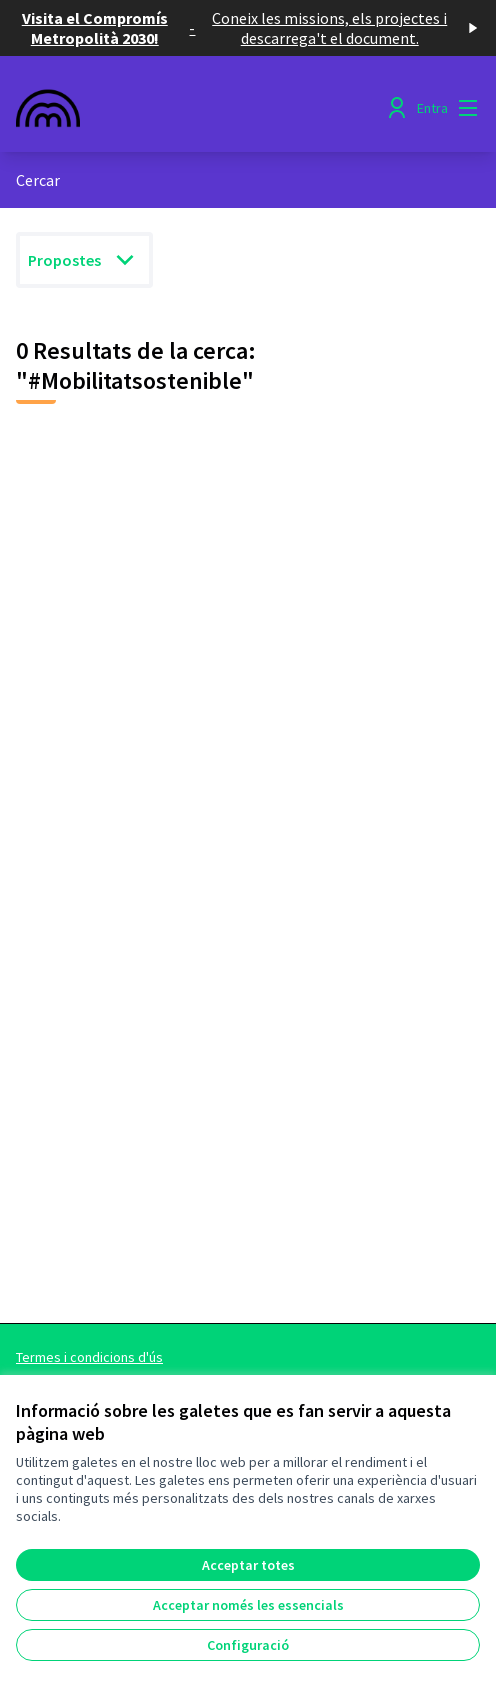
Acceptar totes (248, 1565)
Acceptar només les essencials (248, 1605)
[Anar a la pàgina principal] (188, 108)
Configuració (248, 1645)
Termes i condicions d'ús (89, 1357)
